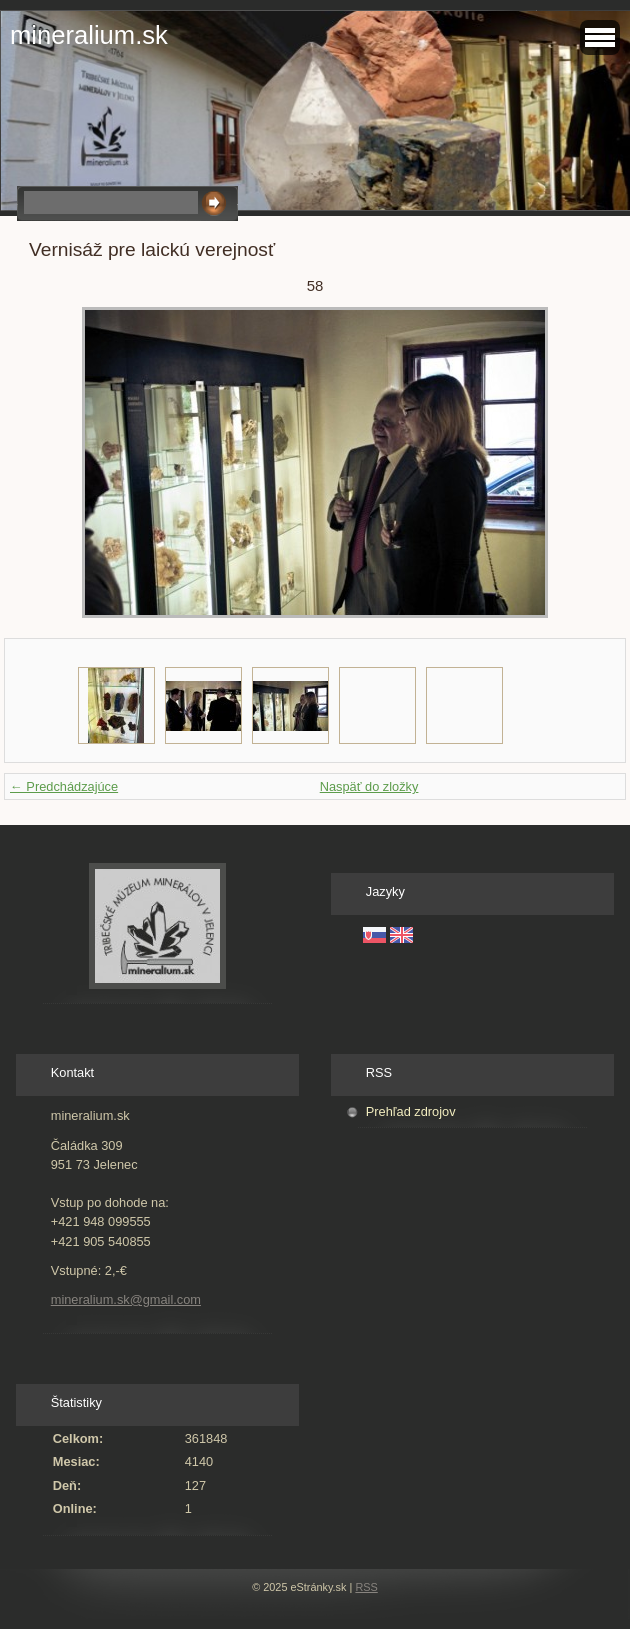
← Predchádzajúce (64, 786)
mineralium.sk (89, 35)
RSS (366, 1587)
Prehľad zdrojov (411, 1111)
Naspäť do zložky (369, 786)
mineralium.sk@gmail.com (126, 1299)
